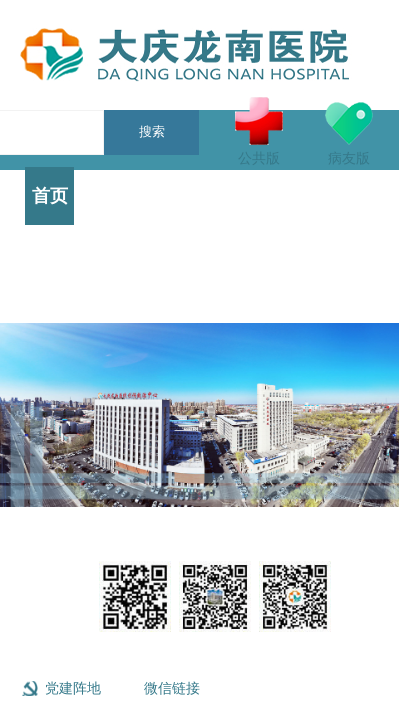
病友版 (349, 131)
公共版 (259, 131)
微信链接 (172, 688)
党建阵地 (73, 688)
